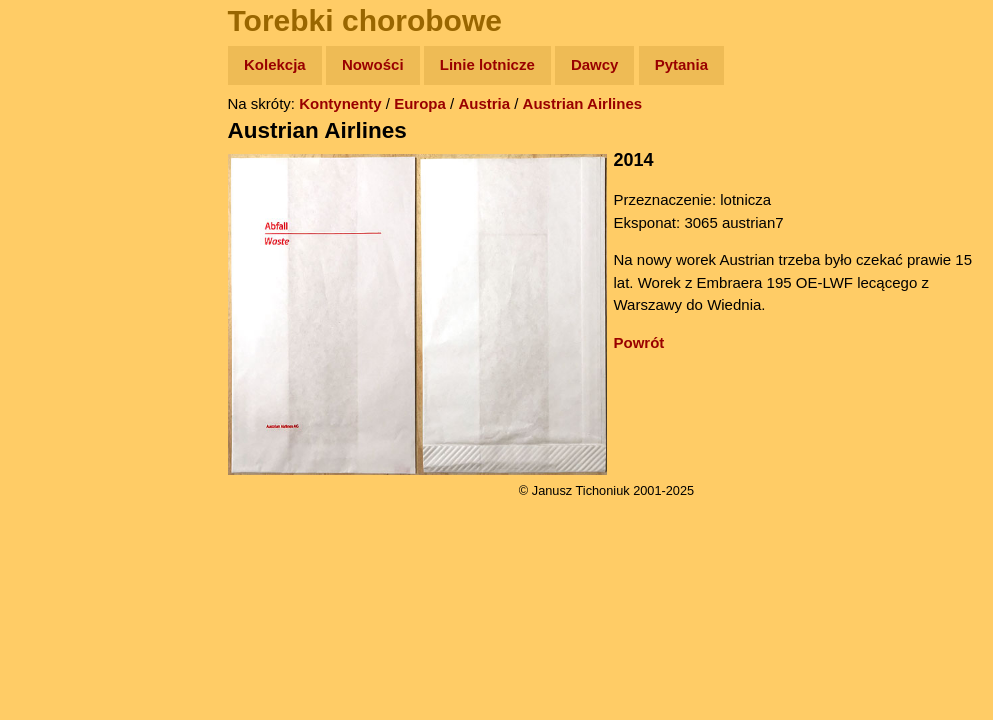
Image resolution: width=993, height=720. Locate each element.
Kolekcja (275, 64)
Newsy (57, 219)
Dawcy (595, 64)
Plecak (57, 335)
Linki (51, 373)
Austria (484, 103)
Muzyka (60, 296)
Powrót (639, 342)
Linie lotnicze (487, 64)
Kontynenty (340, 103)
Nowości (373, 64)
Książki (59, 258)
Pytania (681, 64)
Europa (420, 103)
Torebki (60, 412)
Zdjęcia (59, 181)
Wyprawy (66, 142)
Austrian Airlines (582, 103)
